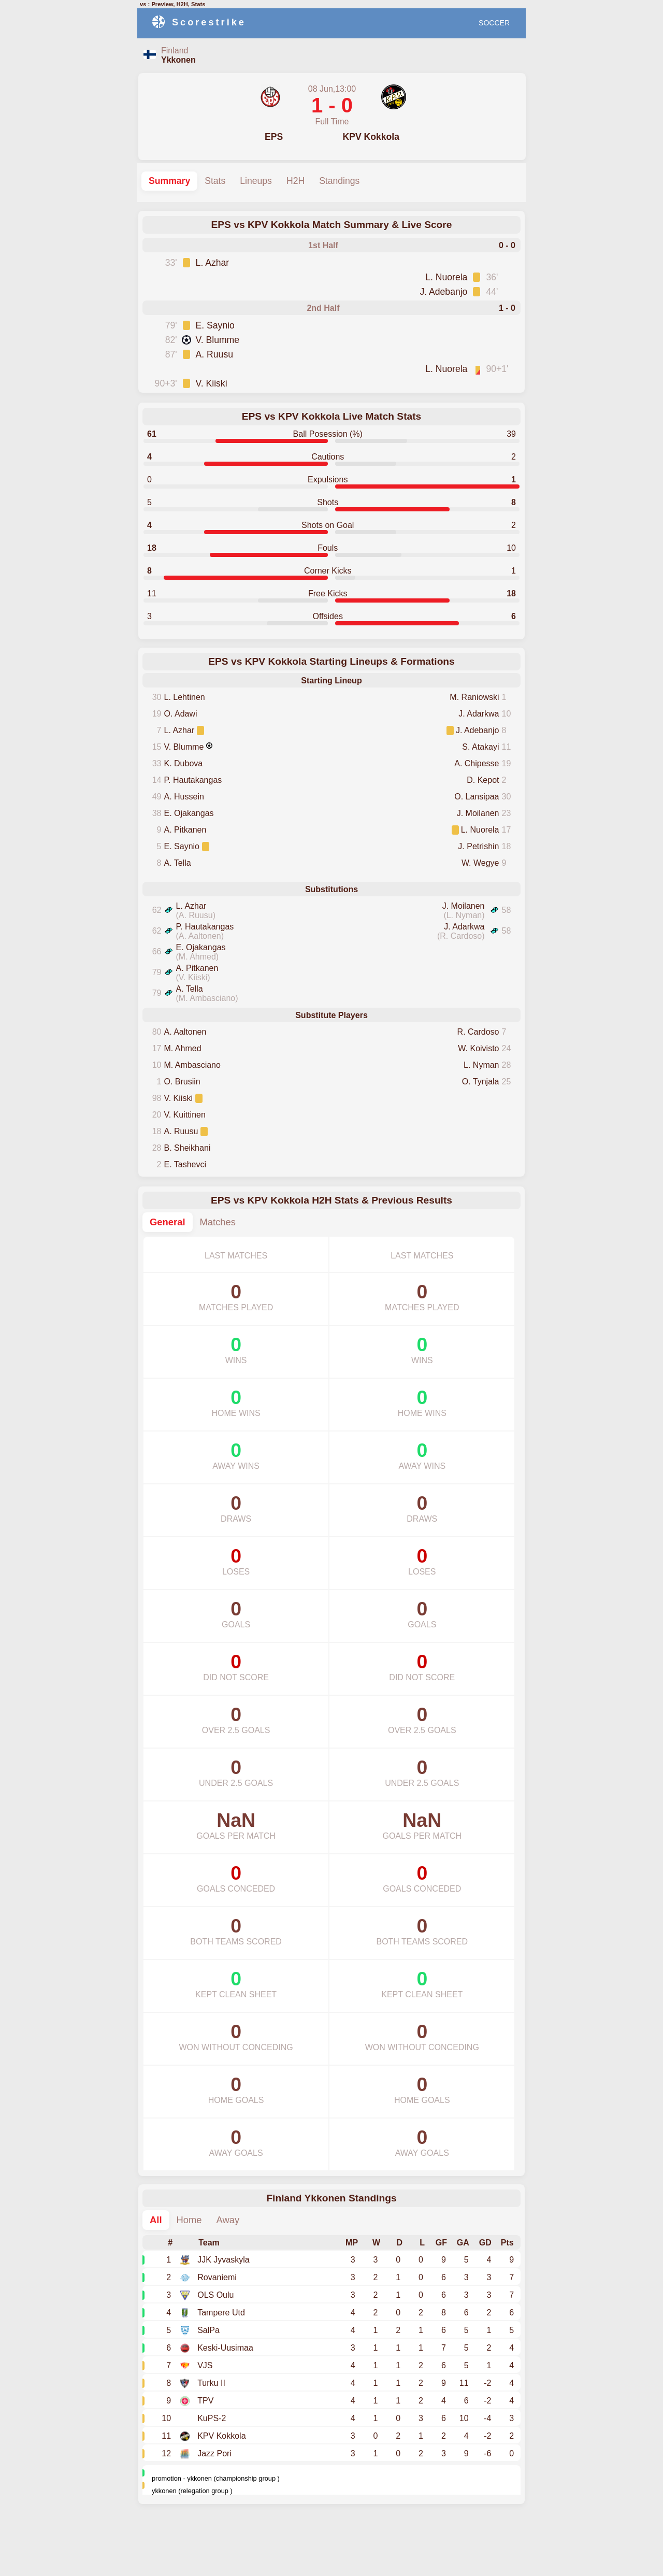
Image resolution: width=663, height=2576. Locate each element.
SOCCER (494, 23)
